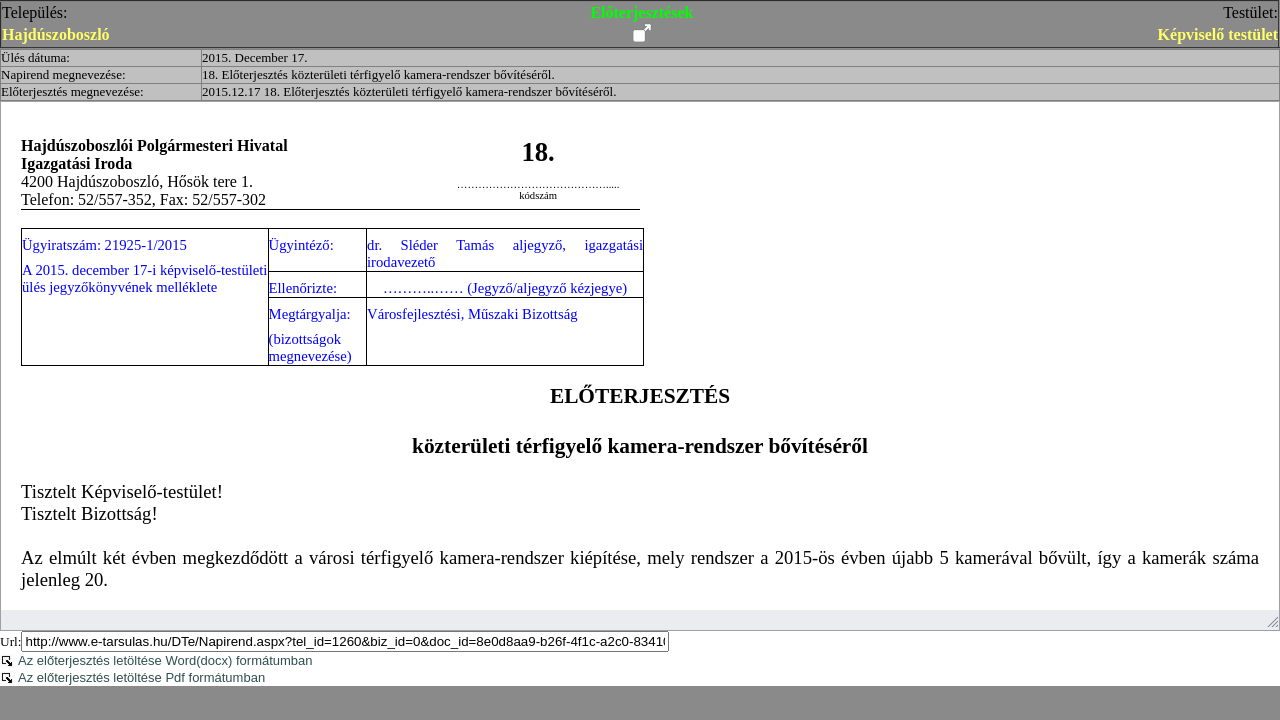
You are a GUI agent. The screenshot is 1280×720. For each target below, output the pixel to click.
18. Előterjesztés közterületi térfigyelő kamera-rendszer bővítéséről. (378, 74)
